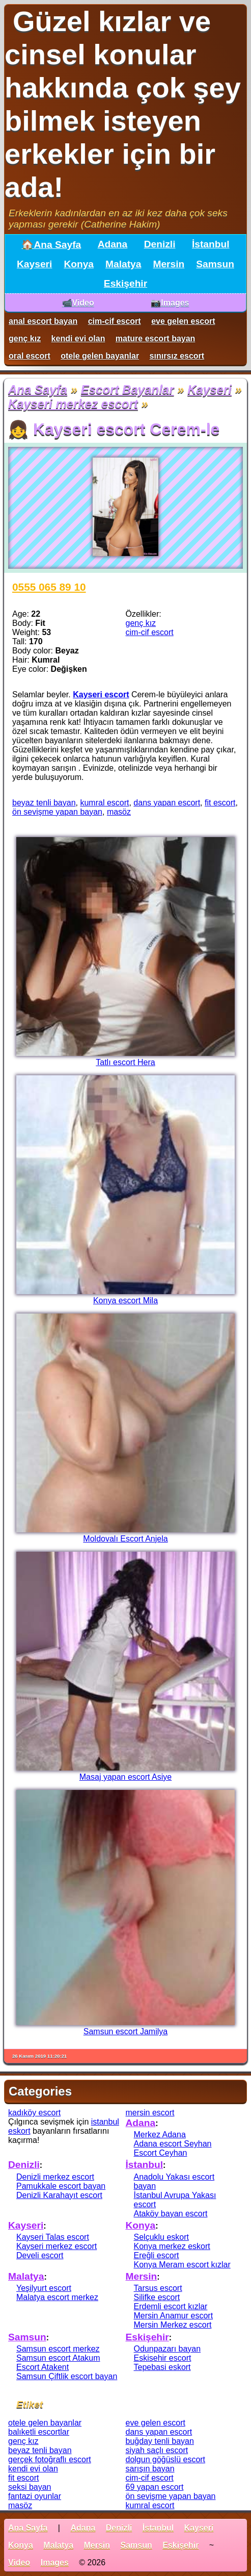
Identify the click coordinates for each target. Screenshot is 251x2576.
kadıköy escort (34, 2112)
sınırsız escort (177, 355)
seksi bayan (29, 2487)
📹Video (78, 302)
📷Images (170, 302)
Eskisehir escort (162, 2358)
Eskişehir (125, 283)
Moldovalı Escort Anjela (125, 1538)
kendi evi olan (78, 338)
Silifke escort (157, 2297)
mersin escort (150, 2112)
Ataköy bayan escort (171, 2213)
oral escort (29, 355)
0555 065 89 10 (49, 587)
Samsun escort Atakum (58, 2358)
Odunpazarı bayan (167, 2348)
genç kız (25, 338)
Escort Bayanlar (127, 389)
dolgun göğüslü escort (166, 2459)
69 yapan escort (155, 2487)
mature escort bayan (156, 338)
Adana (113, 244)
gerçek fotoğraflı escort (49, 2459)
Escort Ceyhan (160, 2153)
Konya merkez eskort (172, 2246)
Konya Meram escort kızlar (182, 2264)
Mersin (168, 264)
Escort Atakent (42, 2367)
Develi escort (39, 2255)
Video (19, 2562)
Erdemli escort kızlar (171, 2306)
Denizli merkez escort (55, 2177)
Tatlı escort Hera (125, 1062)
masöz (119, 811)
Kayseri (34, 264)
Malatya (123, 264)
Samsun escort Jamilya (125, 2031)
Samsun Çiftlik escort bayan (66, 2376)
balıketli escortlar (38, 2432)
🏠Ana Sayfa (51, 244)
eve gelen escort (183, 321)
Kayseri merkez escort (73, 404)
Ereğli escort (156, 2255)
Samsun (215, 264)
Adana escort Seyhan (173, 2143)
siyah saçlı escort (157, 2450)
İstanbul (211, 244)
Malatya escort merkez (57, 2297)
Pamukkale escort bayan (60, 2186)
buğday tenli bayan (160, 2441)
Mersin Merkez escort (173, 2324)
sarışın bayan (150, 2468)
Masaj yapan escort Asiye (125, 1777)
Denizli (160, 244)
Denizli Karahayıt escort (59, 2195)
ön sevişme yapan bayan (57, 811)
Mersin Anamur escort (173, 2315)
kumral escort (104, 802)
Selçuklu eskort (161, 2237)
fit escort (220, 802)
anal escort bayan (43, 321)
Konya (79, 264)
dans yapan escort (166, 802)
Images (55, 2562)
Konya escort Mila (125, 1300)
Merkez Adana (160, 2134)
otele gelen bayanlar (100, 355)
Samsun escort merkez (58, 2348)
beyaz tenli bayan (44, 802)
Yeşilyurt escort (43, 2288)
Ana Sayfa (37, 389)
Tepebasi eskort (162, 2367)
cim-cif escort (114, 321)
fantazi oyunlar (34, 2496)
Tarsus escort (158, 2288)
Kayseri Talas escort (52, 2237)
